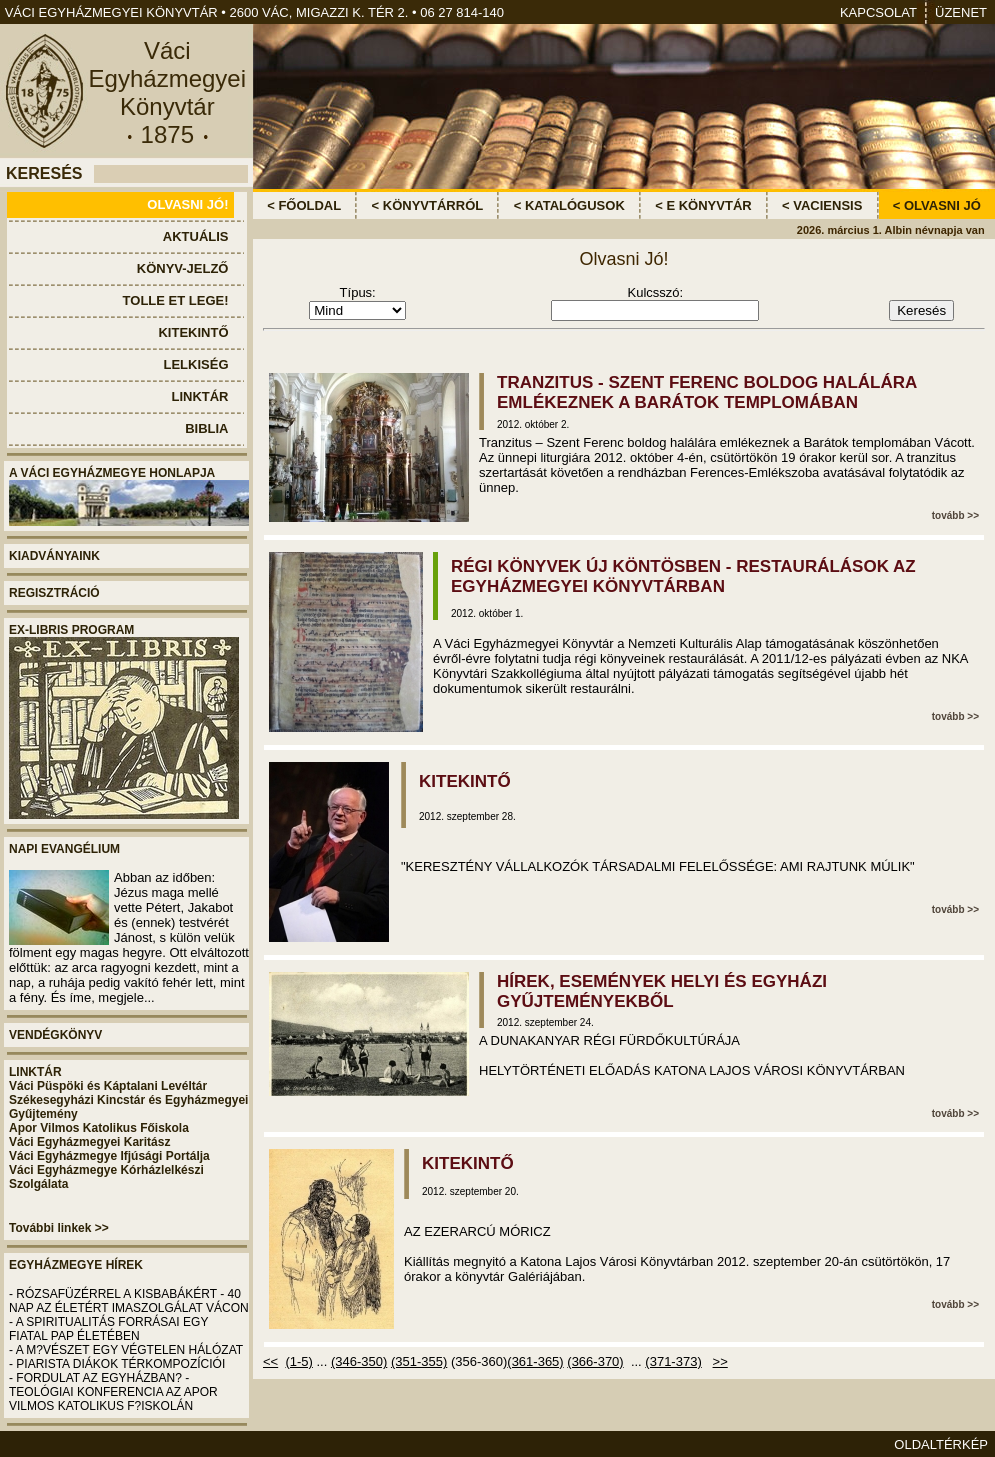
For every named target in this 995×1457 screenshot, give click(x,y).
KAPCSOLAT (878, 12)
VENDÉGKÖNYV (55, 1035)
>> (720, 1361)
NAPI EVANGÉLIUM (64, 849)
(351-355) (419, 1361)
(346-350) (359, 1361)
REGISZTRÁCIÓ (54, 593)
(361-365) (535, 1361)
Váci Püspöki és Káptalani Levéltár (108, 1086)
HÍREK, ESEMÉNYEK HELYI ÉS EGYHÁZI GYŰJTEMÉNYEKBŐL (662, 991)
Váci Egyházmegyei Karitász (89, 1142)
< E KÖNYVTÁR (703, 205)
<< (270, 1361)
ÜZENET (961, 12)
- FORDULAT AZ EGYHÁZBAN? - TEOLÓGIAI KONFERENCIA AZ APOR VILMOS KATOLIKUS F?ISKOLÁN (113, 1392)
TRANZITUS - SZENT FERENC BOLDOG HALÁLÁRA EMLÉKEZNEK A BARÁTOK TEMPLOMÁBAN (707, 392)
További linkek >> (59, 1228)
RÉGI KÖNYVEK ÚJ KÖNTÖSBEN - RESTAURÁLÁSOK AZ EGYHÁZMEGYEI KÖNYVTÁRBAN (683, 576)
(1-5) (298, 1361)
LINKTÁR (35, 1072)
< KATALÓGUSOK (569, 205)
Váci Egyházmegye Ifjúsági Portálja (109, 1156)
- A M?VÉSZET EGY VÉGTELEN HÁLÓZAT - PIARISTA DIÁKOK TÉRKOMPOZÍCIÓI (126, 1357)
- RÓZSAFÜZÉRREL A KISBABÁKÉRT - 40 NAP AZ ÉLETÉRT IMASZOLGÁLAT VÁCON (129, 1301)
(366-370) (595, 1361)
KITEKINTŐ (465, 781)
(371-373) (673, 1361)
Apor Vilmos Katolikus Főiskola (99, 1128)
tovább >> (955, 515)
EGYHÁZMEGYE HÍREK (76, 1265)
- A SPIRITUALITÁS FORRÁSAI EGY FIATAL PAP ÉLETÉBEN (108, 1329)
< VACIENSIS (822, 205)
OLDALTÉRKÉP (940, 1444)
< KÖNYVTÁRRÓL (428, 205)
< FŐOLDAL (304, 205)
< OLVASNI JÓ (937, 205)
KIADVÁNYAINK (54, 556)
